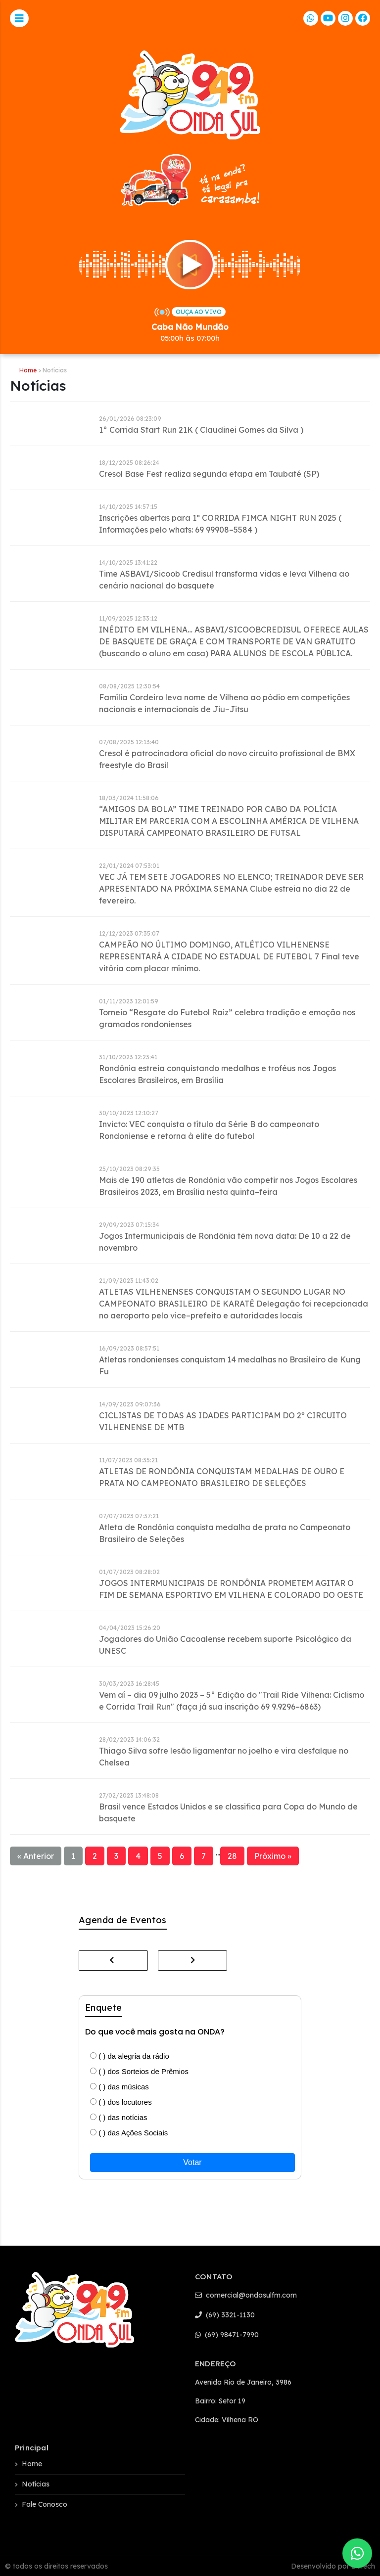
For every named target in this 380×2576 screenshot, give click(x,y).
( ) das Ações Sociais (129, 2132)
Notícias (35, 2484)
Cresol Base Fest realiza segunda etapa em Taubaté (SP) (209, 474)
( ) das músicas (119, 2086)
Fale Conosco (44, 2504)
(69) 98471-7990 (227, 2334)
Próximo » (272, 1856)
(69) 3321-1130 (225, 2314)
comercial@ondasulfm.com (246, 2295)
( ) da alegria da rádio (129, 2056)
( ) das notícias (118, 2117)
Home (28, 370)
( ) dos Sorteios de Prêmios (139, 2071)
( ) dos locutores (121, 2102)
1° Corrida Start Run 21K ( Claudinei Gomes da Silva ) (201, 430)
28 (232, 1856)
